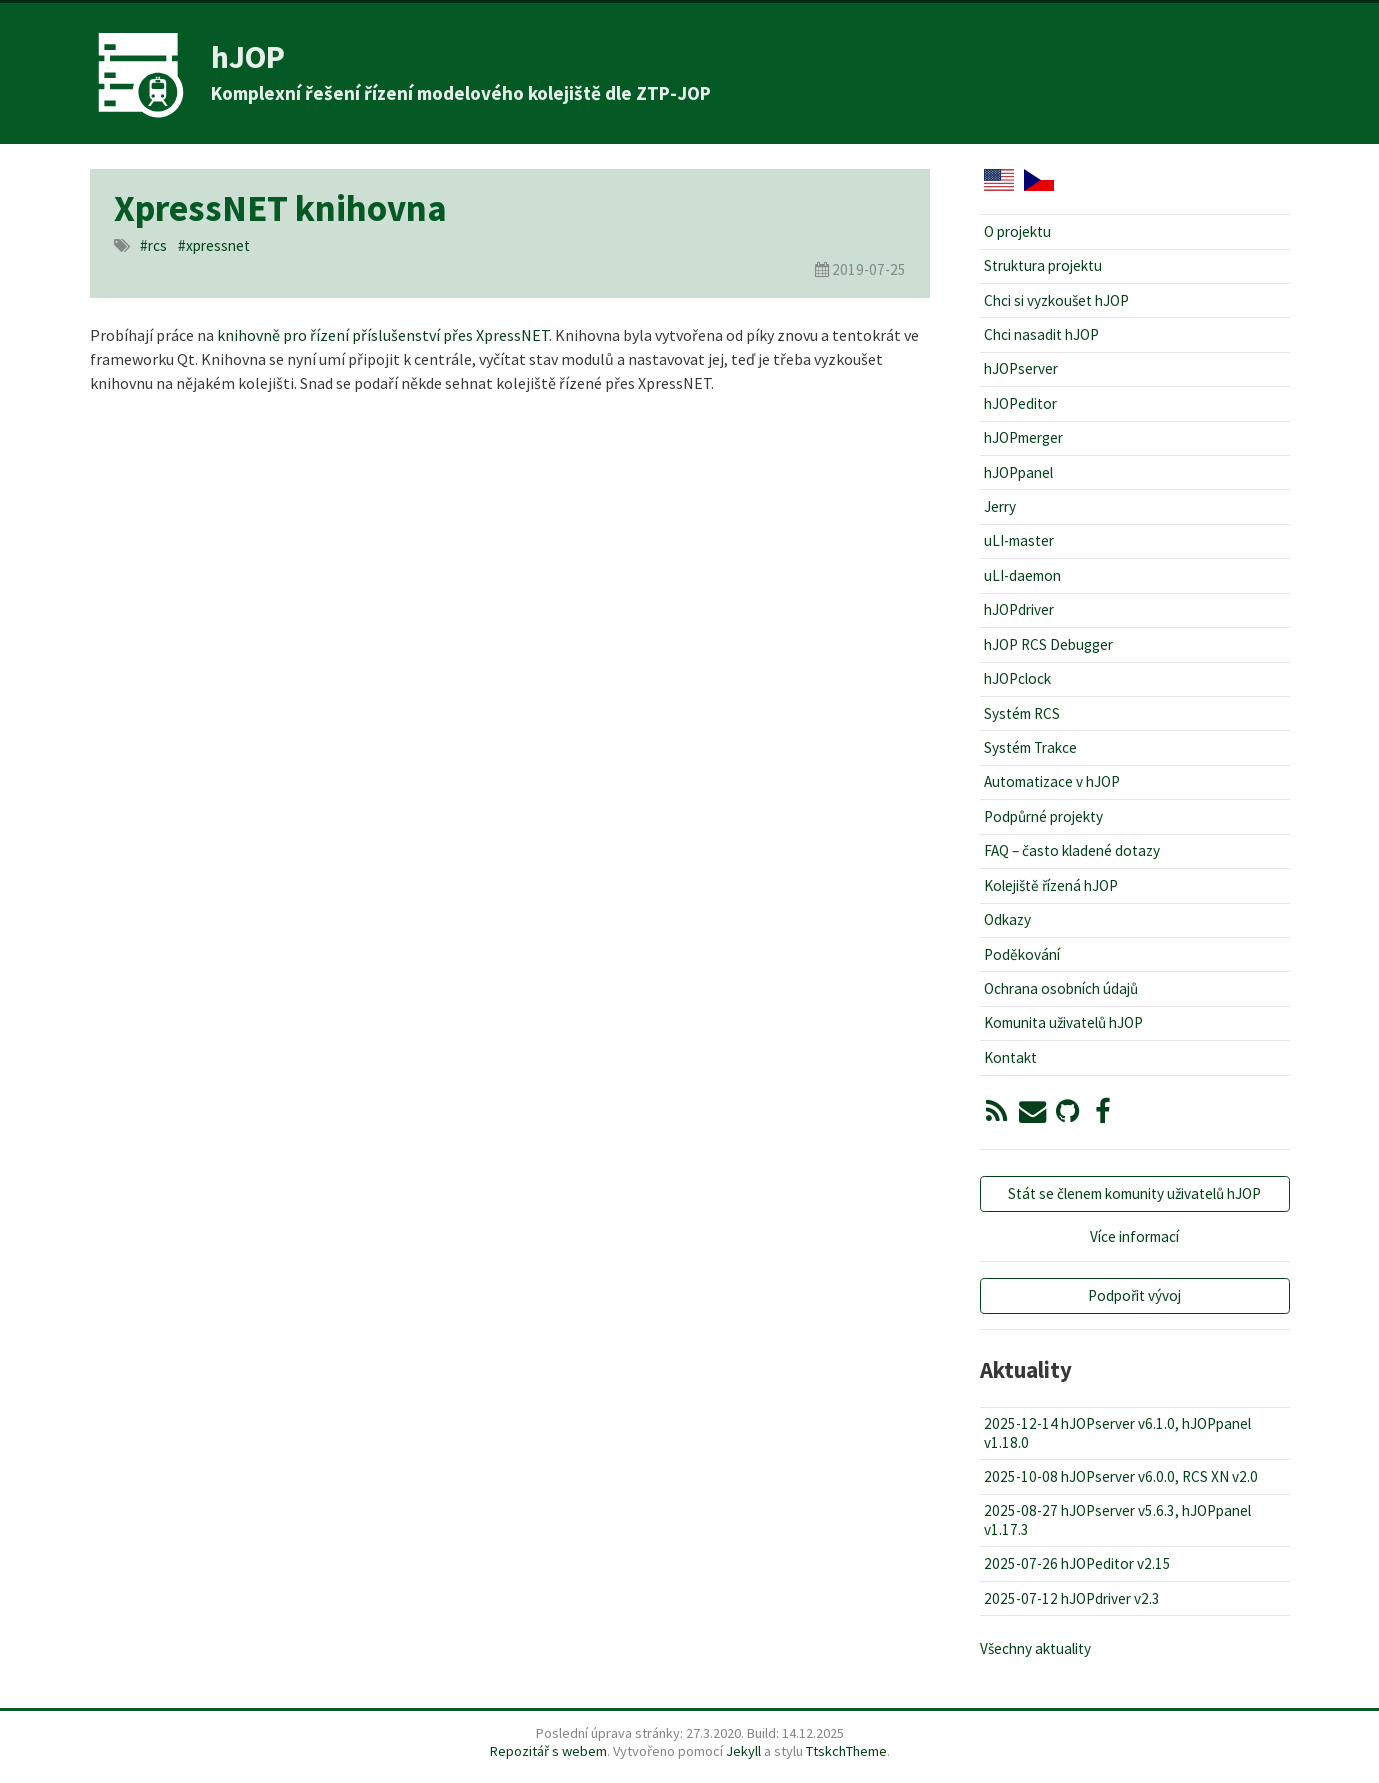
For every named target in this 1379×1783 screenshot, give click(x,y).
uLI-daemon (1022, 575)
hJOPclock (1017, 678)
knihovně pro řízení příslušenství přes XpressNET (383, 335)
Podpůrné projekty (1043, 816)
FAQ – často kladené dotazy (1072, 850)
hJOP (248, 57)
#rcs (153, 245)
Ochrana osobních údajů (1061, 988)
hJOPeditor (1020, 403)
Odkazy (1007, 919)
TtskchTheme (846, 1751)
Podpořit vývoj (1134, 1295)
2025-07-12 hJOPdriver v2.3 (1072, 1598)
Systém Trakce (1030, 747)
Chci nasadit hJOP (1041, 334)
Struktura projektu (1043, 265)
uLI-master (1019, 540)
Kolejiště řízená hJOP (1051, 885)
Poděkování (1022, 954)
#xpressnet (214, 245)
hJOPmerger (1023, 437)
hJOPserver (1021, 368)
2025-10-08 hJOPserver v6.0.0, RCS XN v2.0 (1121, 1476)
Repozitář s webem (548, 1751)
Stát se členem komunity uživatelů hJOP (1134, 1193)
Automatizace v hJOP (1052, 781)
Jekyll (743, 1751)
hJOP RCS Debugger (1048, 644)
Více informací (1134, 1236)
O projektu (1017, 231)
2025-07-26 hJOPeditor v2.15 (1077, 1563)
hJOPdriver (1019, 609)
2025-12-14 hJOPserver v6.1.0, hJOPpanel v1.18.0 (1117, 1432)
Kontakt (1010, 1057)
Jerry (1000, 506)
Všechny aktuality (1035, 1648)
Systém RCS (1022, 713)
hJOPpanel (1018, 472)
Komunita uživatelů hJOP (1063, 1022)
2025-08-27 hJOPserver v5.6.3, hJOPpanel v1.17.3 (1117, 1519)
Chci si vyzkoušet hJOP (1056, 300)
